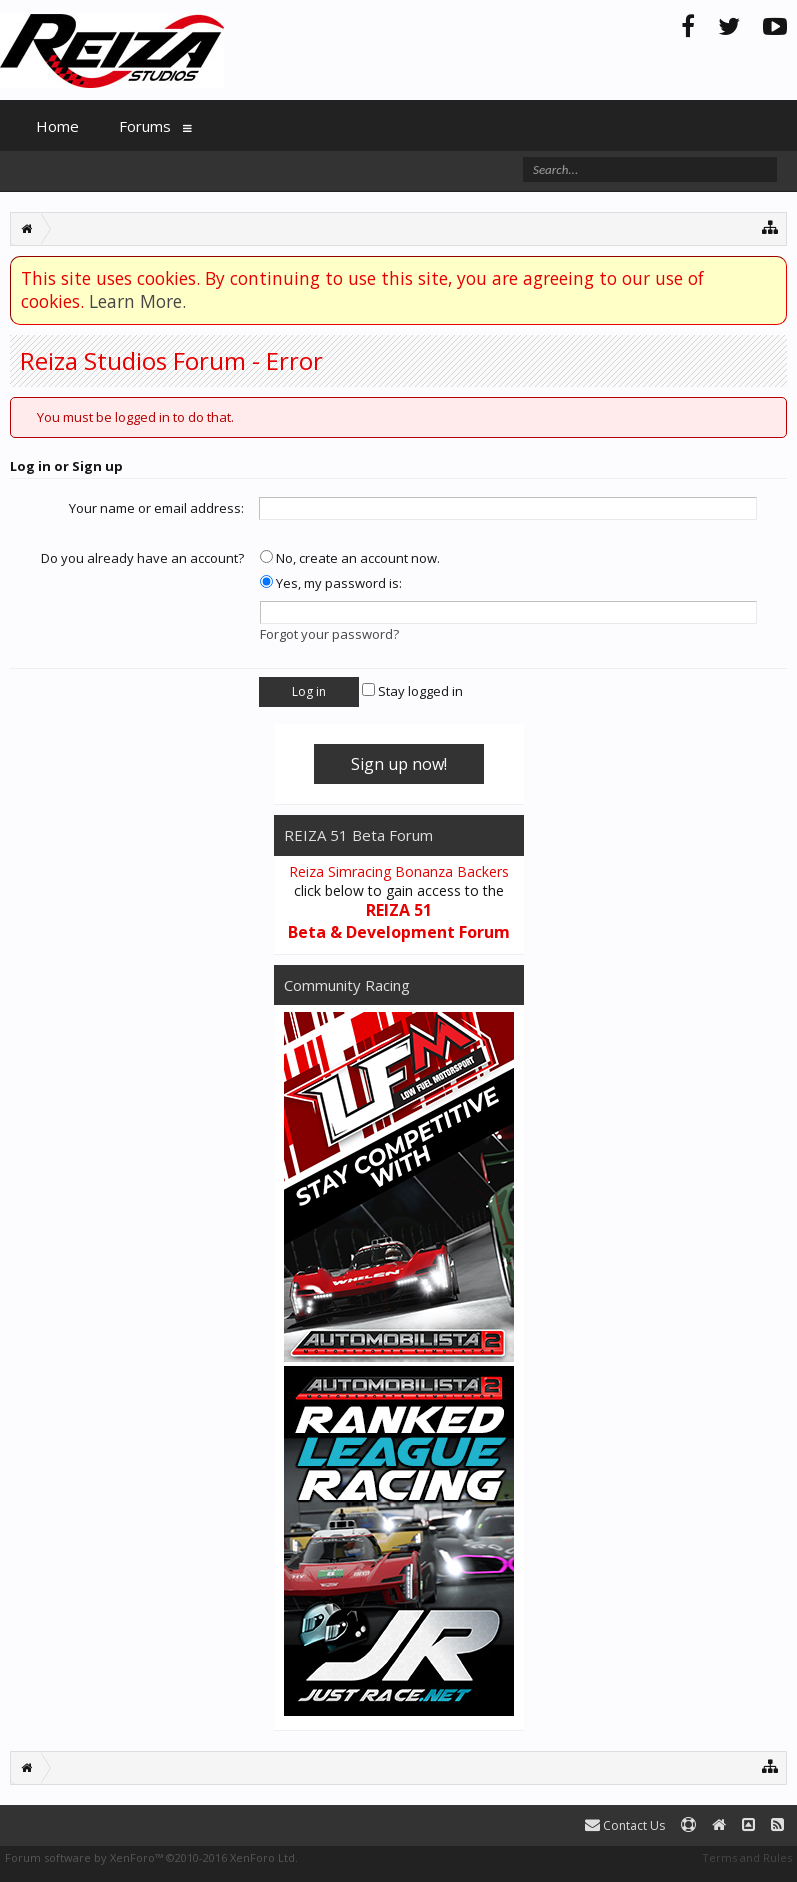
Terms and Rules (747, 1857)
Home (57, 126)
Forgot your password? (329, 634)
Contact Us (625, 1825)
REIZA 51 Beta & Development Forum (399, 921)
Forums (145, 126)
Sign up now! (399, 764)
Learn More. (137, 301)
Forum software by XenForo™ (151, 1857)
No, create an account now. (350, 558)
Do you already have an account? (142, 558)
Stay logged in (412, 691)
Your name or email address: (156, 508)
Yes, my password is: (331, 583)
